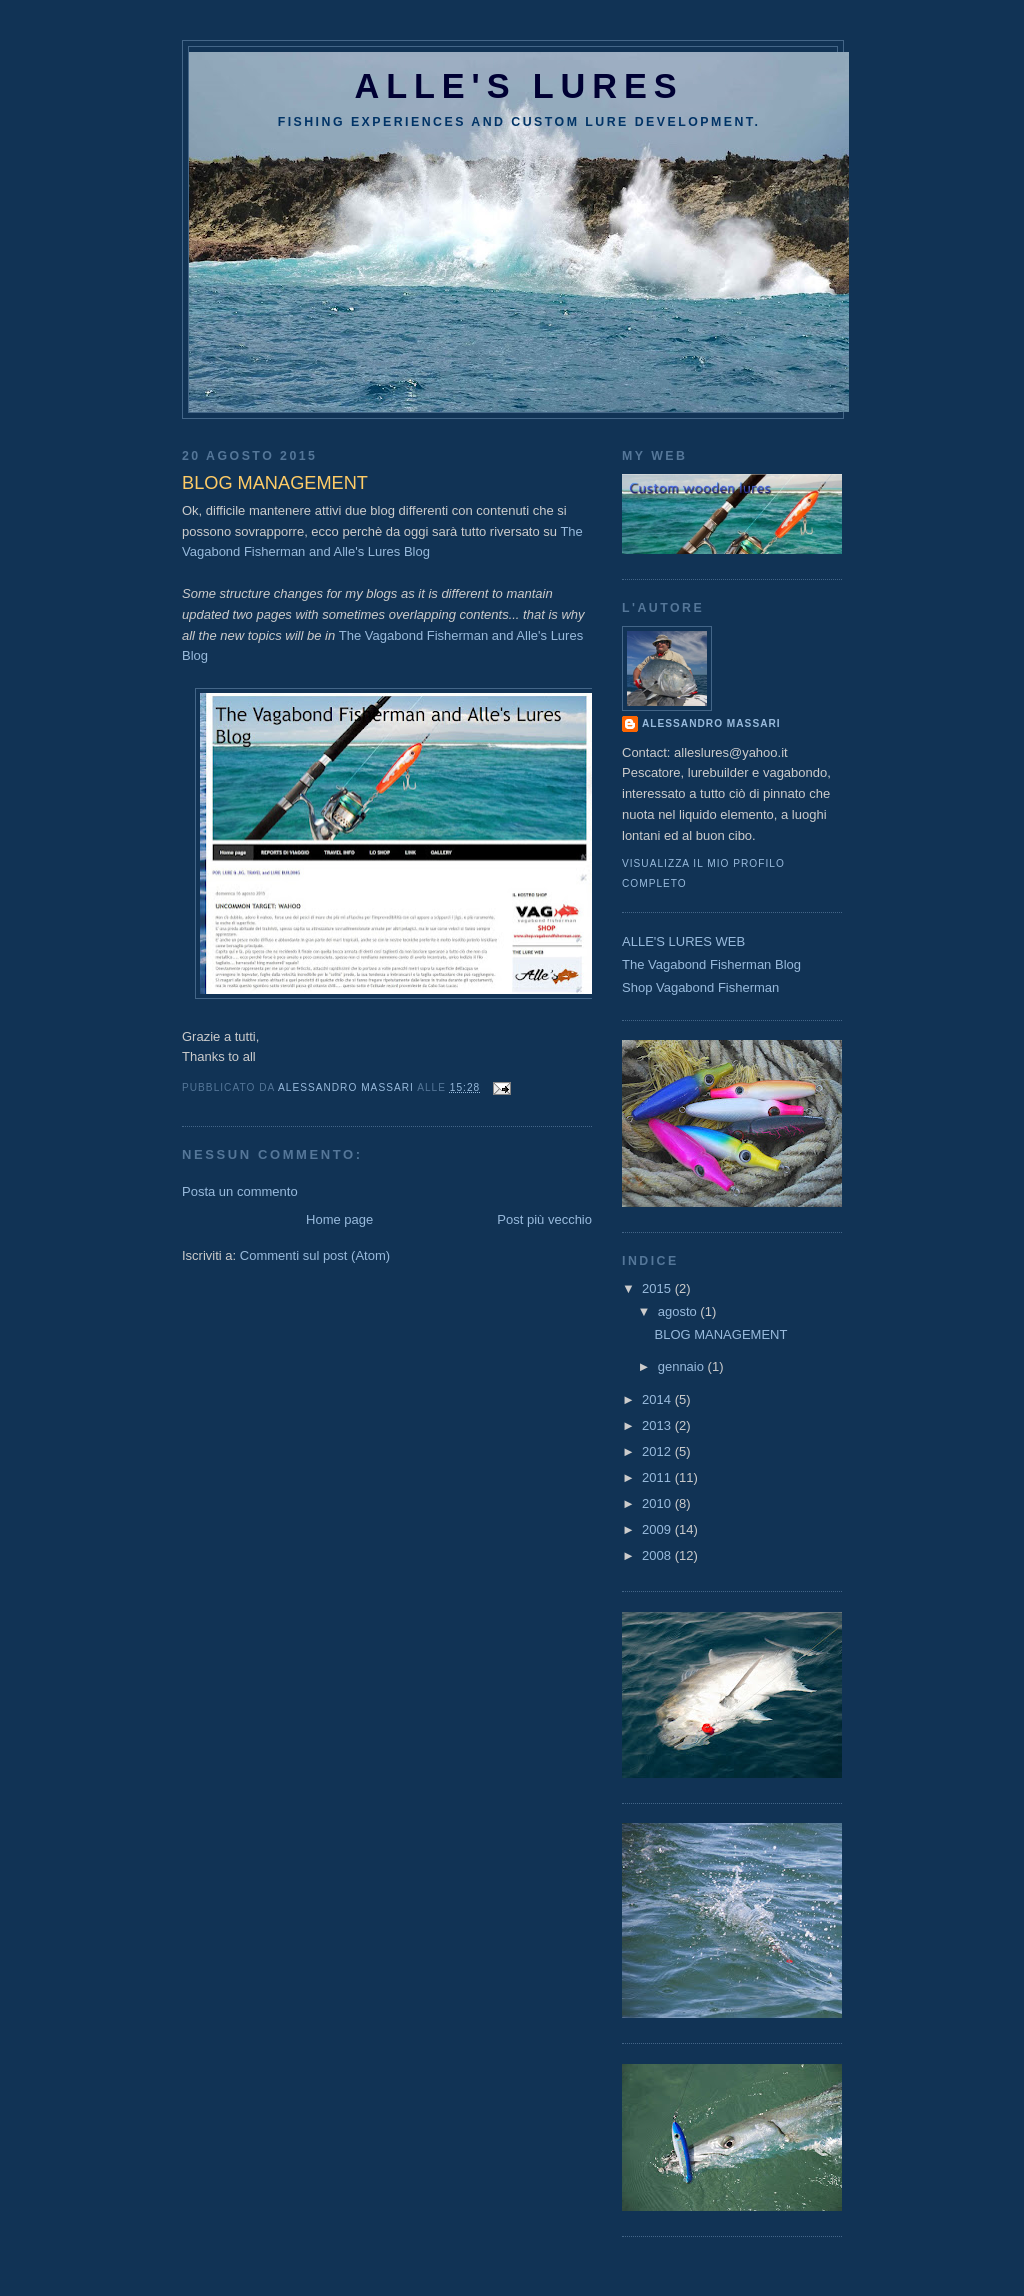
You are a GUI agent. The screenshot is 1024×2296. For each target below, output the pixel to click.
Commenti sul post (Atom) (315, 1255)
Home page (339, 1219)
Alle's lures (519, 86)
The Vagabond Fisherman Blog (711, 964)
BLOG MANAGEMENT (720, 1334)
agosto (679, 1311)
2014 (658, 1399)
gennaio (683, 1366)
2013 (658, 1425)
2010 (658, 1503)
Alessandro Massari (711, 723)
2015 (658, 1288)
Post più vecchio (544, 1219)
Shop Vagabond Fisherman (700, 987)
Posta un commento (240, 1191)
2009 (658, 1529)
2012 (658, 1451)
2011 (658, 1477)
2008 (658, 1555)
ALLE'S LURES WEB (683, 941)
